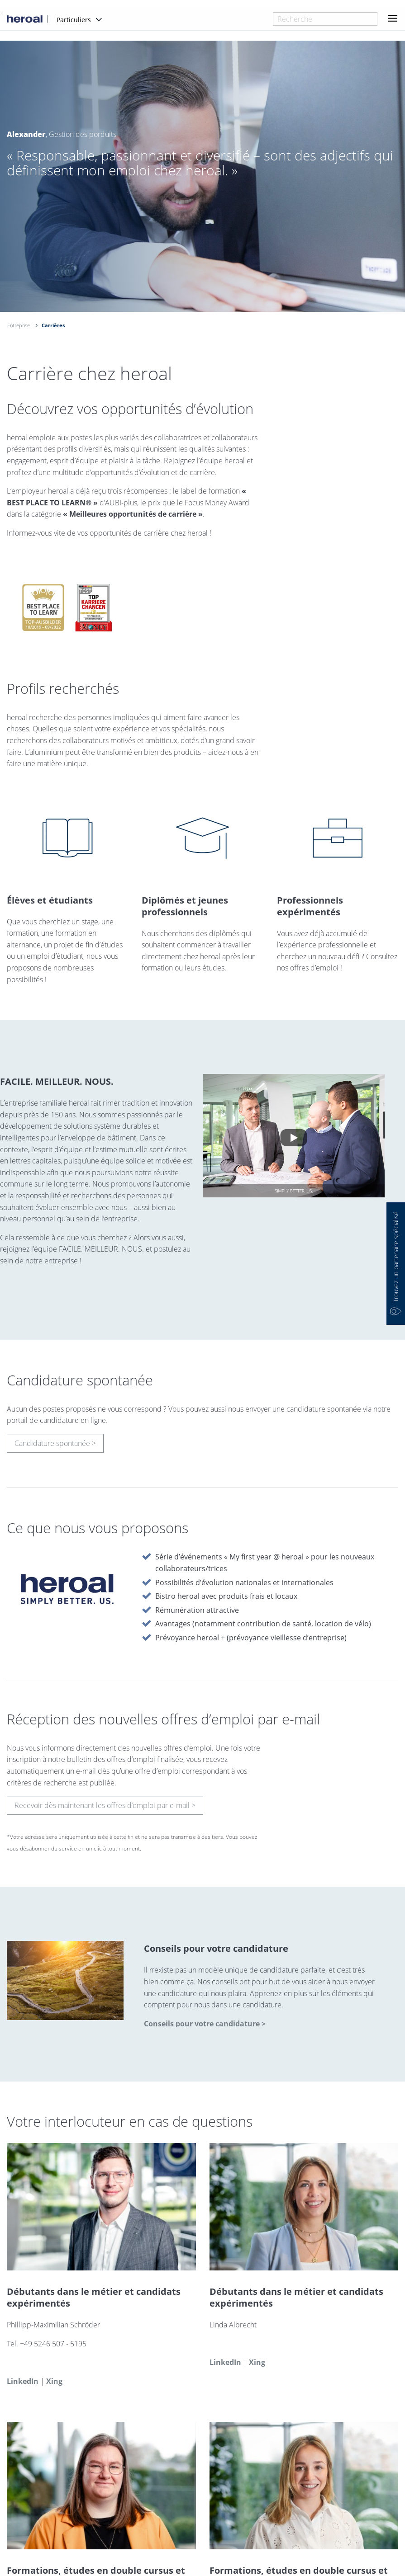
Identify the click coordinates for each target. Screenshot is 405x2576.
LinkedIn (22, 2385)
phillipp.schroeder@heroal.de (60, 2366)
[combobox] (325, 19)
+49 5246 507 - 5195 (53, 2348)
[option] (202, 199)
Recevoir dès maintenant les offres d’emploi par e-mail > (104, 1809)
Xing (54, 2385)
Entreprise (18, 325)
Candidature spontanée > (55, 1447)
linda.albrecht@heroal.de (255, 2348)
